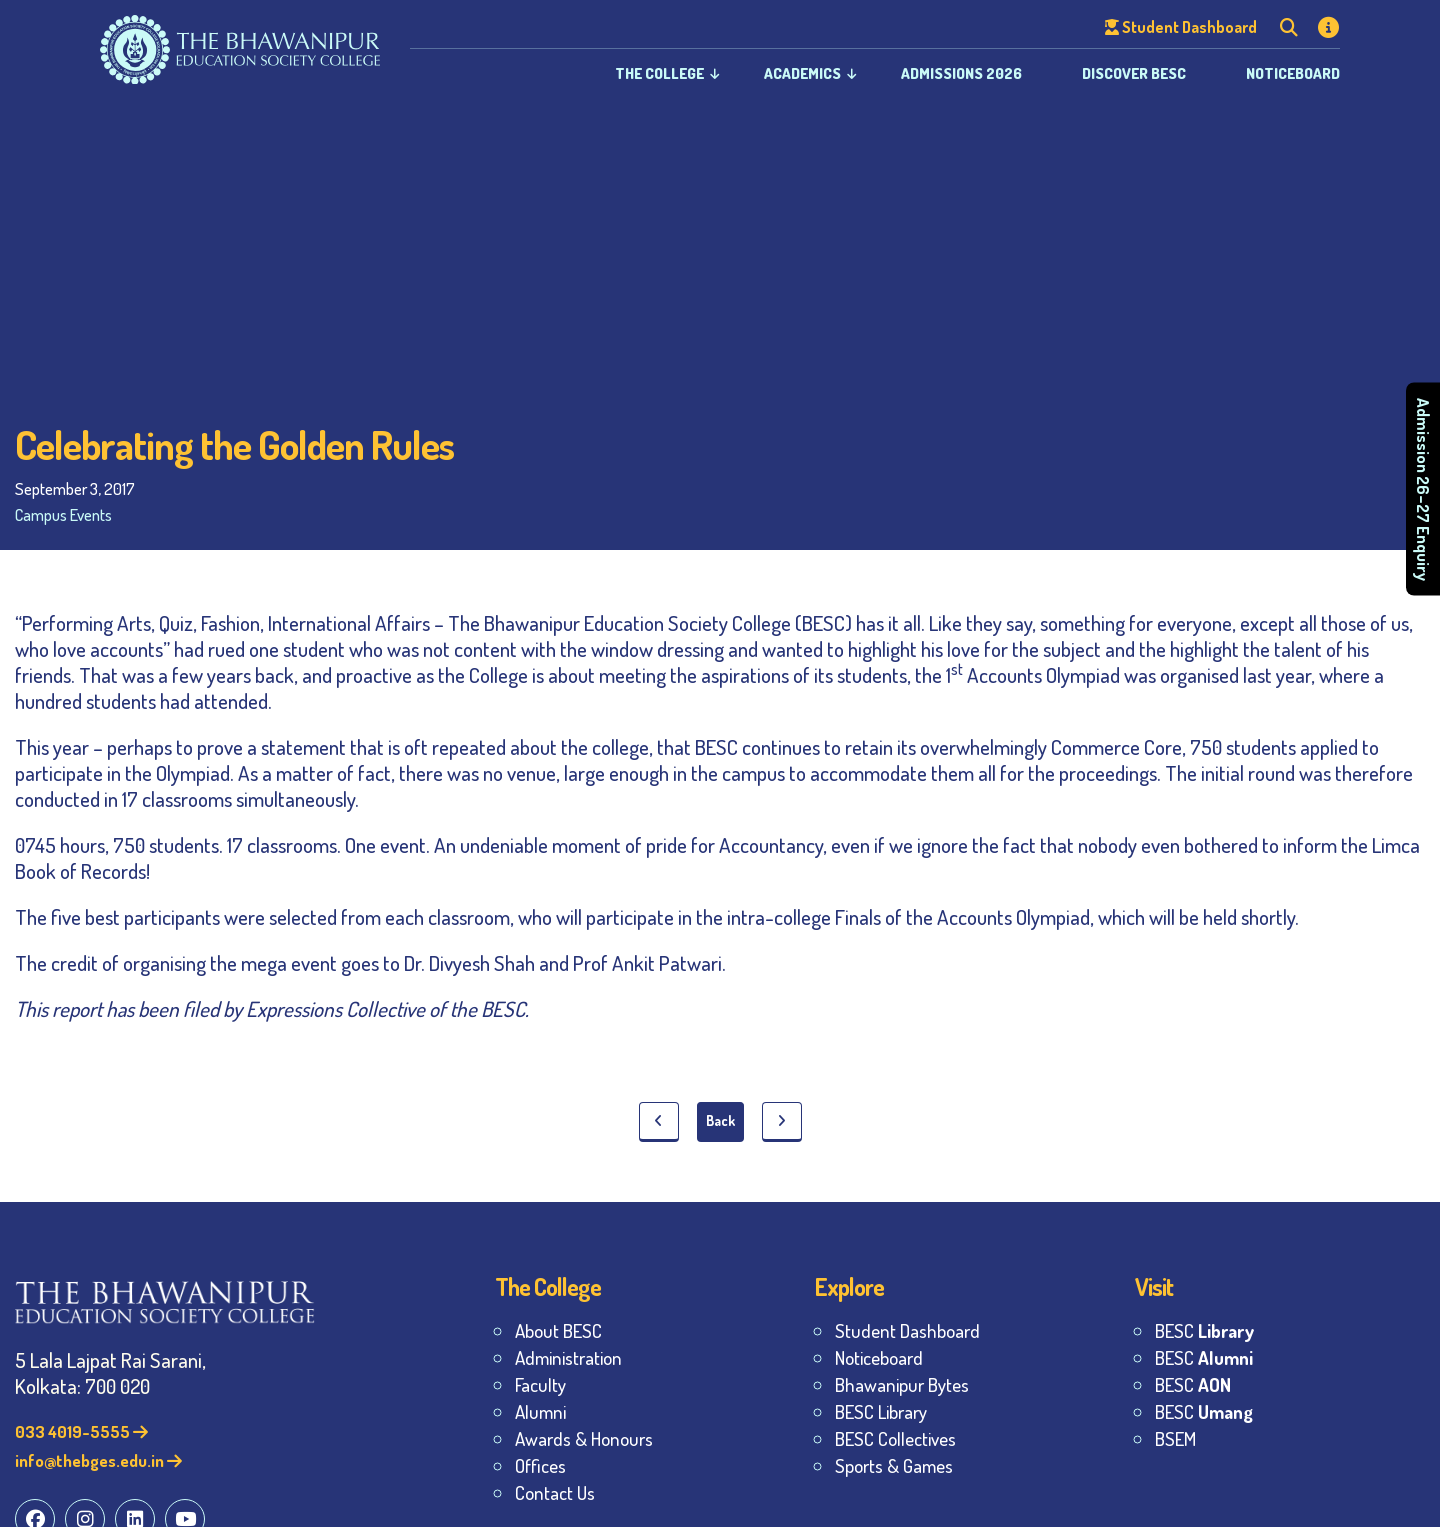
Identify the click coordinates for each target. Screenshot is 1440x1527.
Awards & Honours (584, 1438)
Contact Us (555, 1492)
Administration (568, 1357)
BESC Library (881, 1411)
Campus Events (63, 514)
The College (659, 73)
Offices (540, 1465)
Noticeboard (1293, 73)
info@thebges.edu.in (98, 1460)
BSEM (1175, 1438)
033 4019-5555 (81, 1431)
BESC (1204, 1330)
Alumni (540, 1411)
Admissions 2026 (961, 73)
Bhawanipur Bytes (902, 1384)
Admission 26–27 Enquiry (1423, 488)
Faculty (540, 1384)
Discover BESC (1134, 73)
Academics (802, 73)
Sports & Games (894, 1465)
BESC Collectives (895, 1438)
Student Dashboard (907, 1330)
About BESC (558, 1330)
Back (720, 1120)
